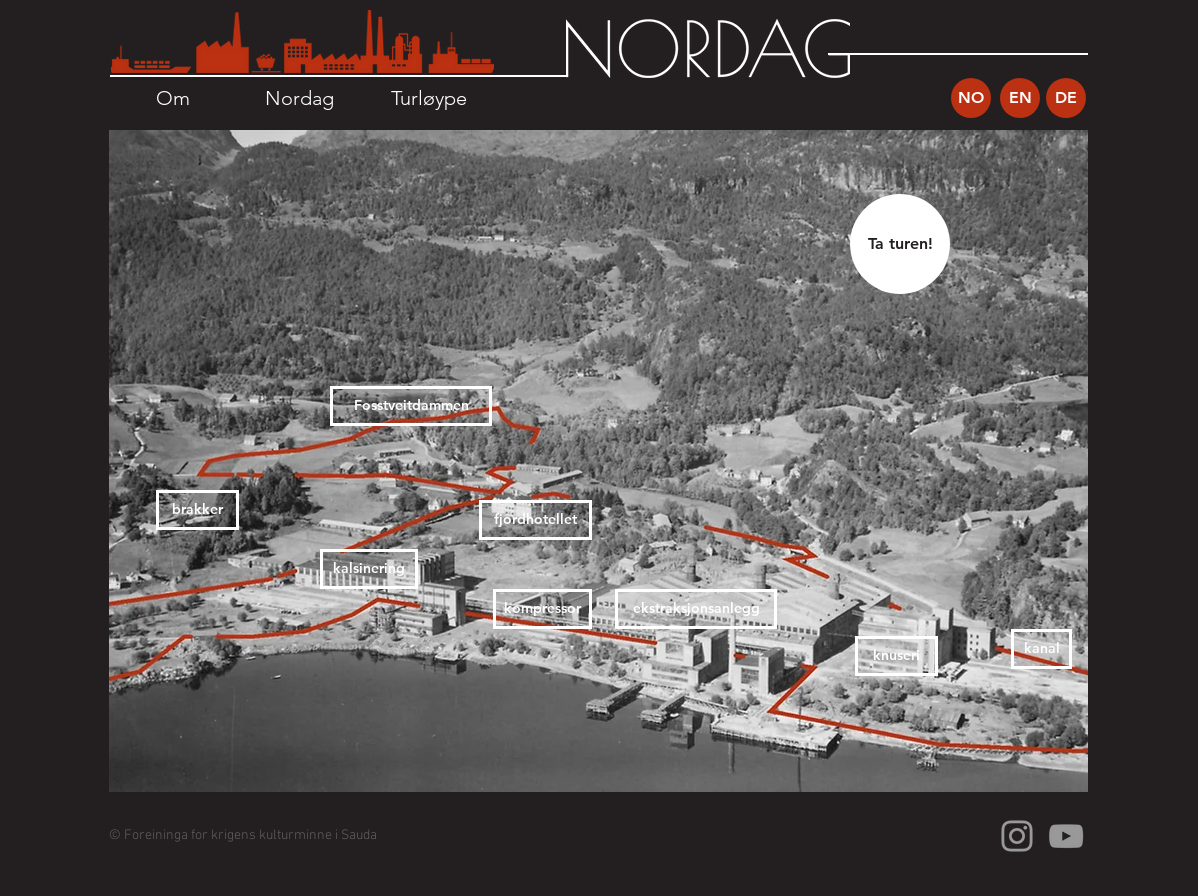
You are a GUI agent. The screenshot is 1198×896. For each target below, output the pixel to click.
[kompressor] (542, 609)
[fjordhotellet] (535, 520)
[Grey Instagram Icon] (1017, 836)
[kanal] (1041, 649)
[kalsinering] (369, 569)
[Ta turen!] (900, 244)
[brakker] (197, 510)
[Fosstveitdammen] (411, 406)
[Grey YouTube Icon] (1066, 836)
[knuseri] (896, 656)
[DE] (1066, 98)
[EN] (1020, 98)
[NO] (971, 98)
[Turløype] (428, 98)
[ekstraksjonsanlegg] (696, 609)
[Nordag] (299, 98)
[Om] (172, 98)
